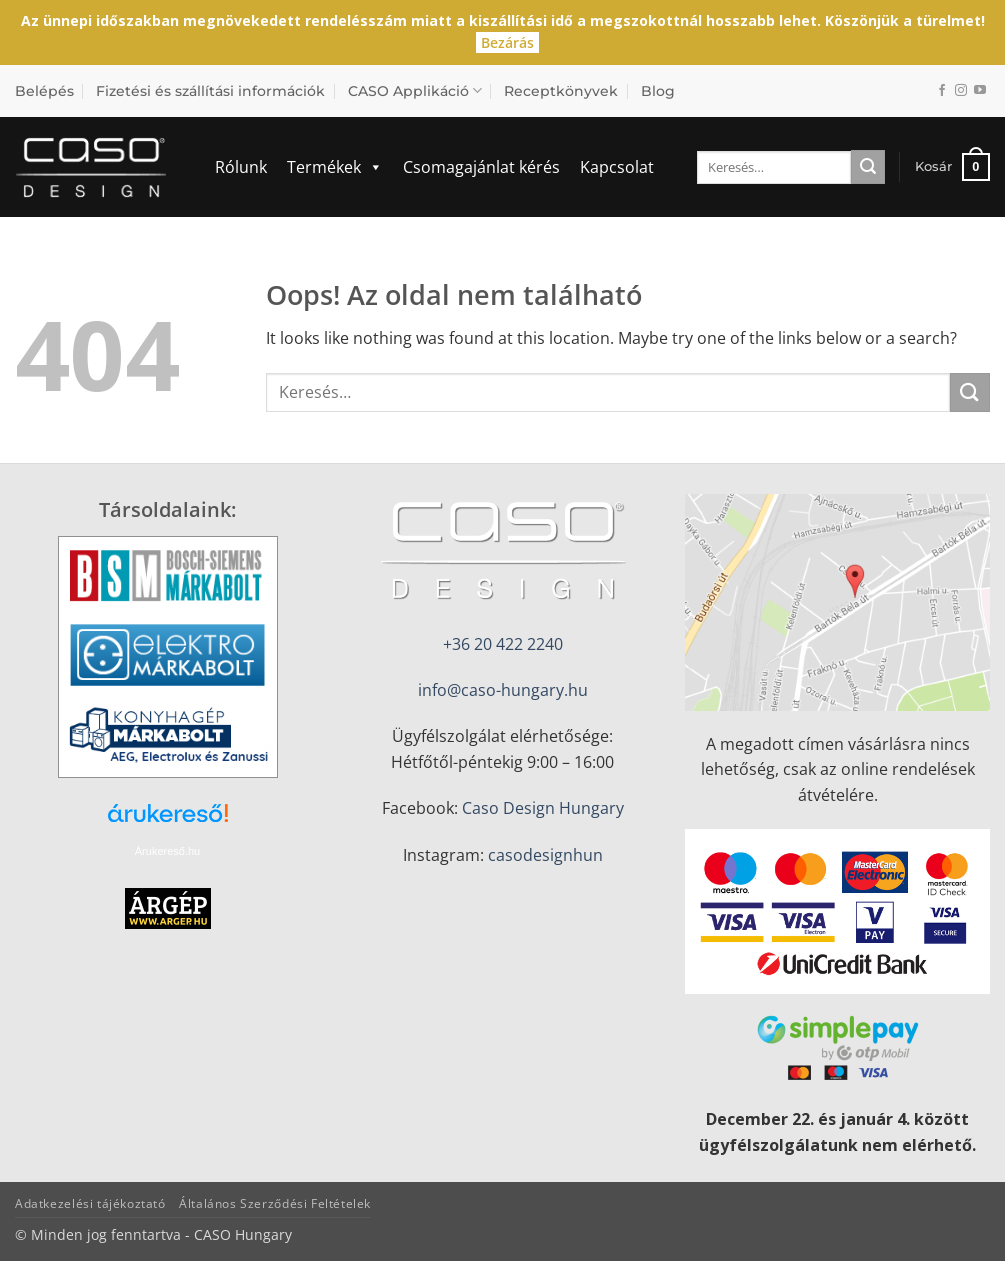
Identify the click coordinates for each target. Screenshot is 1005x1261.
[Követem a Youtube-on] (980, 91)
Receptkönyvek (561, 91)
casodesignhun (545, 855)
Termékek (335, 167)
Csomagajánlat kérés (481, 167)
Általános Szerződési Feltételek (275, 1203)
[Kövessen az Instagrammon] (961, 91)
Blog (658, 91)
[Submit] (868, 167)
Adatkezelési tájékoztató (90, 1203)
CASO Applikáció (415, 90)
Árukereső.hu (167, 851)
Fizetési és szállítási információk (210, 91)
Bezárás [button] (507, 42)
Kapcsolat (617, 167)
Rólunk (241, 167)
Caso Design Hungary (543, 808)
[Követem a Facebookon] (942, 91)
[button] (952, 167)
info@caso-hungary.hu (503, 690)
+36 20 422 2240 (503, 644)
